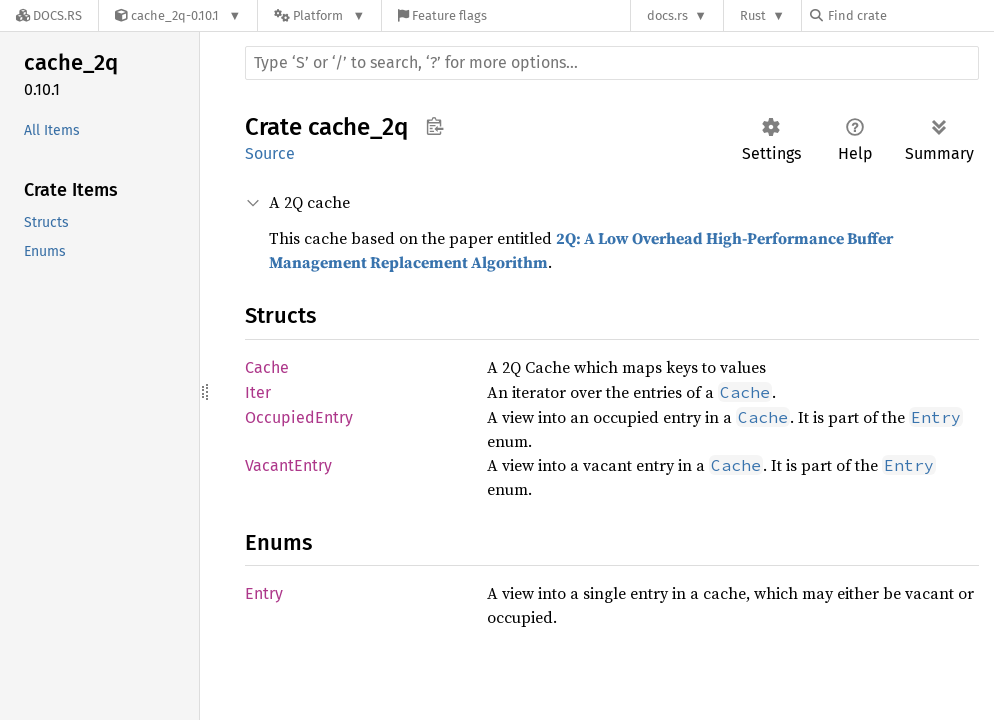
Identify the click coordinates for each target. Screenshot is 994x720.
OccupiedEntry (299, 417)
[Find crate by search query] (910, 15)
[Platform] (319, 15)
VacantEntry (288, 465)
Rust (753, 15)
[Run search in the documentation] (612, 63)
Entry (264, 593)
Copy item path (434, 126)
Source (270, 153)
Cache (267, 367)
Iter (258, 392)
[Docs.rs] (49, 15)
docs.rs (667, 15)
